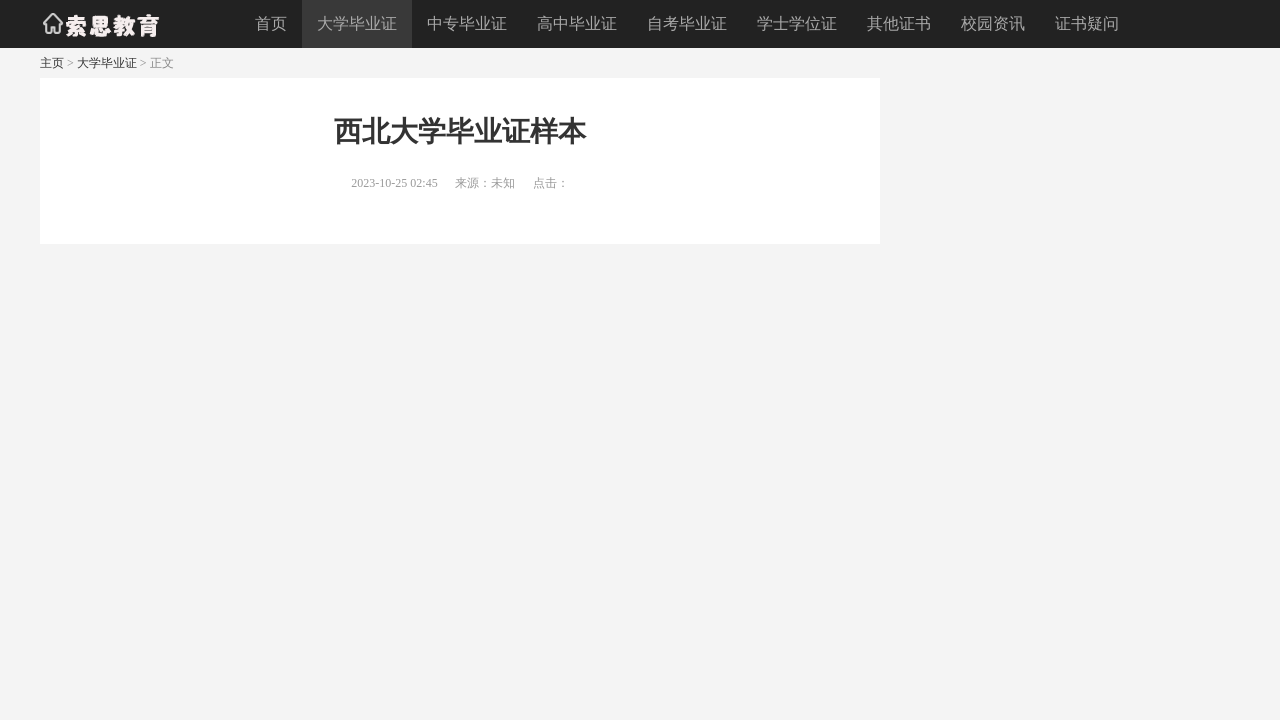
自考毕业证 (687, 23)
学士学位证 (797, 23)
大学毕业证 (357, 23)
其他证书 (899, 23)
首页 (271, 23)
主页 (52, 63)
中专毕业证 (467, 23)
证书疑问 (1087, 23)
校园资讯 (993, 23)
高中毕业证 (577, 23)
